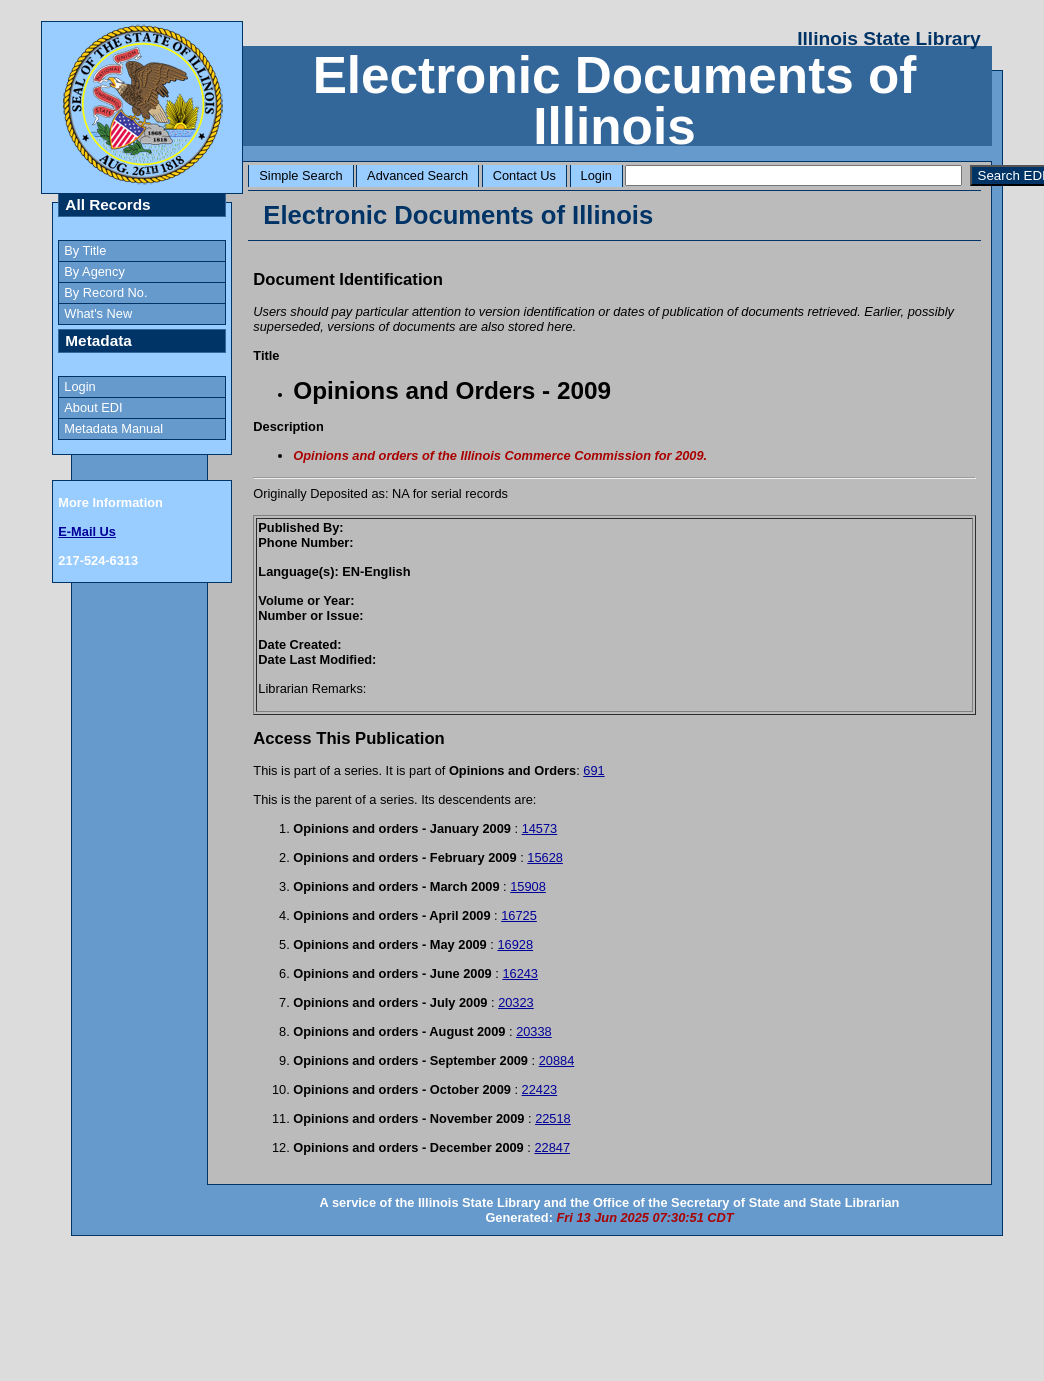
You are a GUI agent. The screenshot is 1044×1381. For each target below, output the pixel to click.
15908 (528, 886)
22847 (552, 1147)
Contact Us (524, 175)
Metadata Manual (113, 428)
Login (596, 175)
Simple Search (300, 175)
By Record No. (105, 292)
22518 (553, 1118)
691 (593, 770)
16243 (520, 973)
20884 (557, 1060)
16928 (515, 944)
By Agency (94, 271)
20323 (516, 1002)
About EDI (93, 407)
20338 (534, 1031)
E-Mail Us (87, 531)
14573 (540, 828)
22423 (540, 1089)
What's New (98, 313)
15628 (545, 857)
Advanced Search (417, 175)
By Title (85, 250)
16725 (519, 915)
